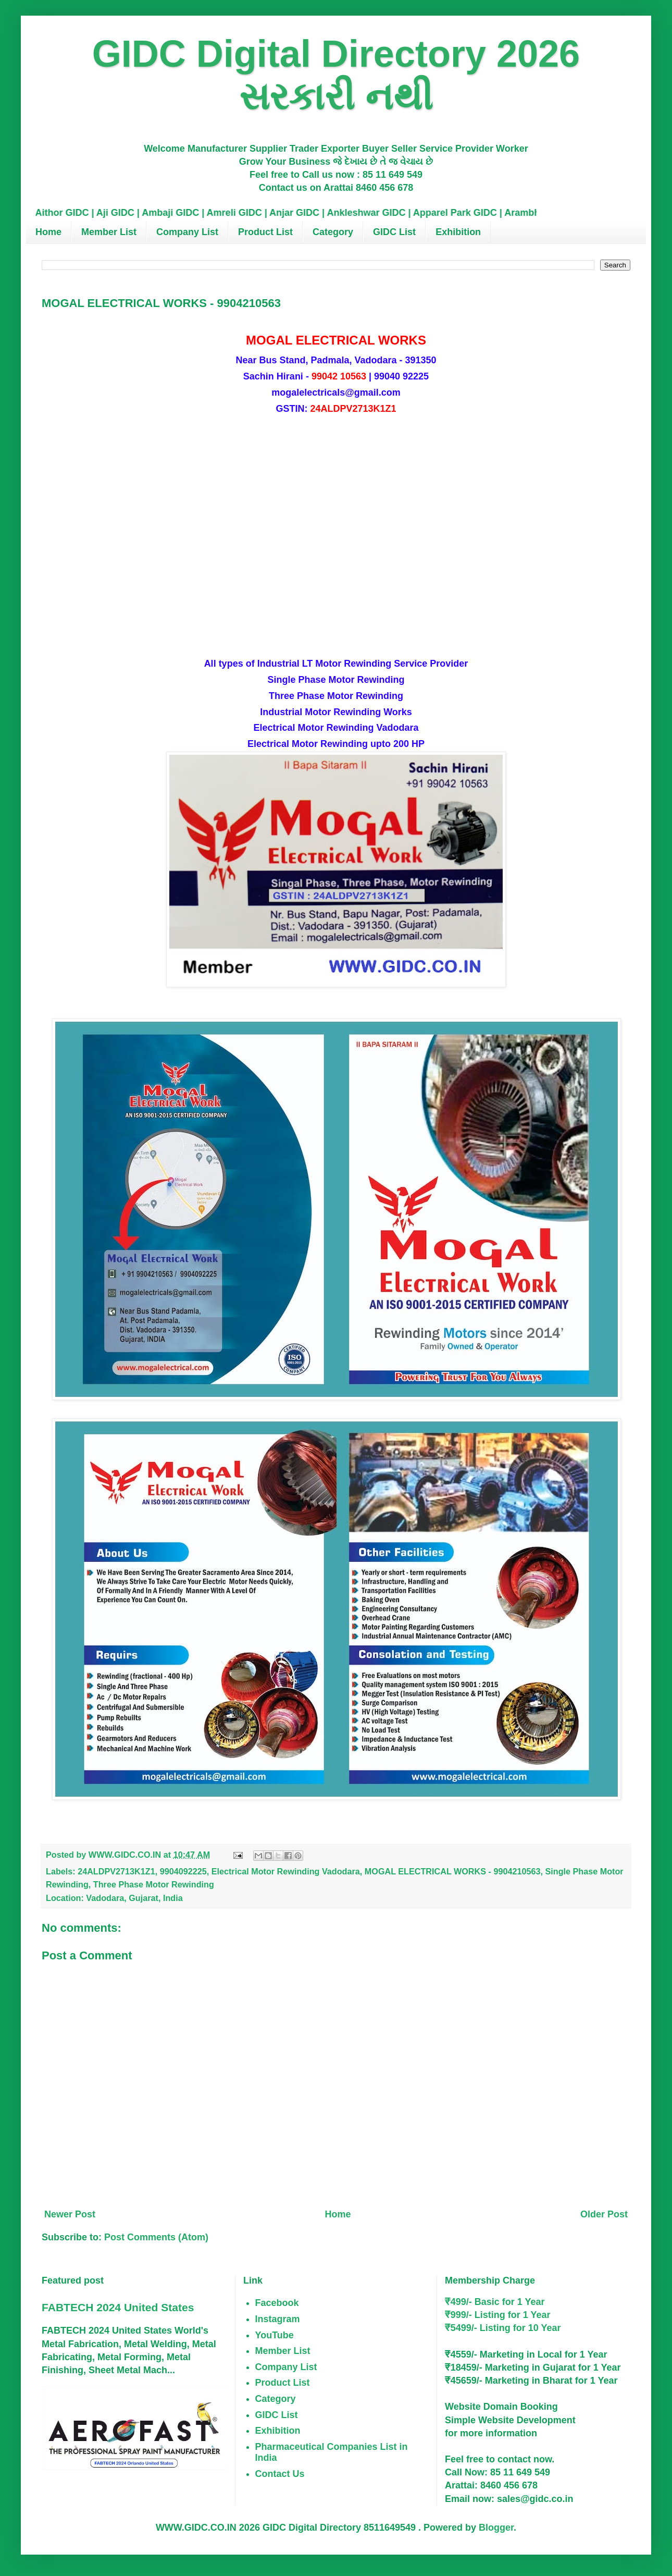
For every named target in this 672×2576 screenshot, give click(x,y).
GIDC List (394, 232)
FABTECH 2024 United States (118, 2307)
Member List (108, 232)
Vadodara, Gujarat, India (134, 1898)
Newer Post (69, 2214)
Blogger (496, 2527)
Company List (187, 232)
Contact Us (280, 2474)
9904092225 (183, 1871)
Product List (265, 232)
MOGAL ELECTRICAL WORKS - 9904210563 (453, 1871)
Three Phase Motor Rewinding (153, 1884)
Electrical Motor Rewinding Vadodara (285, 1871)
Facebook (277, 2303)
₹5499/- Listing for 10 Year (503, 2328)
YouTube (274, 2335)
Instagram (277, 2319)
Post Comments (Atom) (156, 2237)
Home (48, 232)
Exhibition (458, 232)
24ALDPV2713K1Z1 (116, 1871)
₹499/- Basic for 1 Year (495, 2302)
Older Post (604, 2214)
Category (333, 232)
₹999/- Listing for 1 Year (498, 2315)
